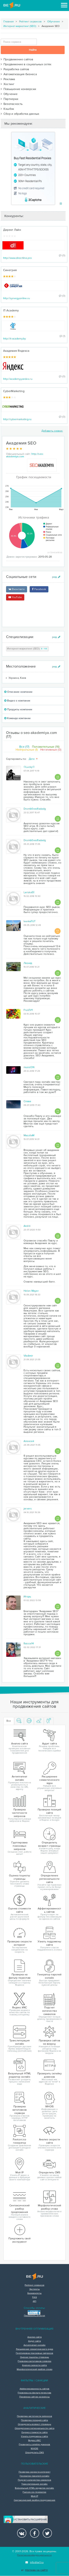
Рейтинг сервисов (30, 21)
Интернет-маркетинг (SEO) (19, 26)
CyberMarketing (13, 391)
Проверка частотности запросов (34, 2416)
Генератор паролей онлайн (34, 2476)
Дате (33, 759)
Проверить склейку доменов (34, 2444)
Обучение (53, 21)
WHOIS (34, 2449)
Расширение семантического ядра (34, 2349)
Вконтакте (16, 589)
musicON (29, 1067)
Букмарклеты (34, 2293)
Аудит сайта (34, 2341)
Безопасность (12, 104)
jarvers (28, 1508)
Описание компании (18, 691)
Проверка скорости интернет (34, 2472)
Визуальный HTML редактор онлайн (34, 2488)
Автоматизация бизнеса (19, 74)
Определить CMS (34, 2453)
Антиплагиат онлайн (34, 2345)
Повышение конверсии (18, 89)
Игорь (27, 1596)
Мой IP (34, 2496)
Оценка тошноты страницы (34, 2357)
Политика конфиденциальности (34, 2555)
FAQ (34, 2297)
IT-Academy (11, 310)
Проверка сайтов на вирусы (34, 2397)
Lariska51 (29, 892)
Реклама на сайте (34, 2570)
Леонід (28, 963)
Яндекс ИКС (34, 2440)
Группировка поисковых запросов (34, 2353)
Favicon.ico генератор (34, 2492)
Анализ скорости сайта (34, 2365)
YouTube (15, 597)
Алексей (29, 1441)
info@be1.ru (34, 2562)
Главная (8, 21)
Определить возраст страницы (34, 2424)
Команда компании (17, 718)
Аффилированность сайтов (34, 2389)
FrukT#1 (28, 1010)
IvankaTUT (30, 921)
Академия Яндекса (16, 351)
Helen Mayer (31, 1290)
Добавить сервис (52, 430)
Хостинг (8, 84)
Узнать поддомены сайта (34, 2436)
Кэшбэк (7, 109)
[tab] (19, 1721)
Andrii (27, 1226)
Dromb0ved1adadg (35, 808)
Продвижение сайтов (17, 59)
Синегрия (10, 270)
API (34, 2301)
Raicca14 (29, 1643)
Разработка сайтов (15, 69)
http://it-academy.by (14, 338)
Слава (27, 1101)
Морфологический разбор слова (34, 2369)
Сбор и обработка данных (20, 114)
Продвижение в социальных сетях (26, 64)
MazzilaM (29, 1135)
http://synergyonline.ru (16, 298)
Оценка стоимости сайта (34, 2432)
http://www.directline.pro (17, 258)
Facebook (39, 589)
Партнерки (9, 99)
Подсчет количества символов (34, 2480)
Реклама (8, 79)
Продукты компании (18, 709)
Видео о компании (17, 700)
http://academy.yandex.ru (17, 379)
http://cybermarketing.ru (17, 419)
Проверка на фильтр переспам (34, 2393)
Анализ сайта (34, 2337)
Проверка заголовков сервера (34, 2361)
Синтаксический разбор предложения (34, 2500)
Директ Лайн (12, 230)
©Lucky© (29, 767)
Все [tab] (8, 1720)
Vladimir (28, 1355)
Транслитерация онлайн (34, 2484)
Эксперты (34, 2289)
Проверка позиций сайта (34, 2420)
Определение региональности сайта (34, 2428)
